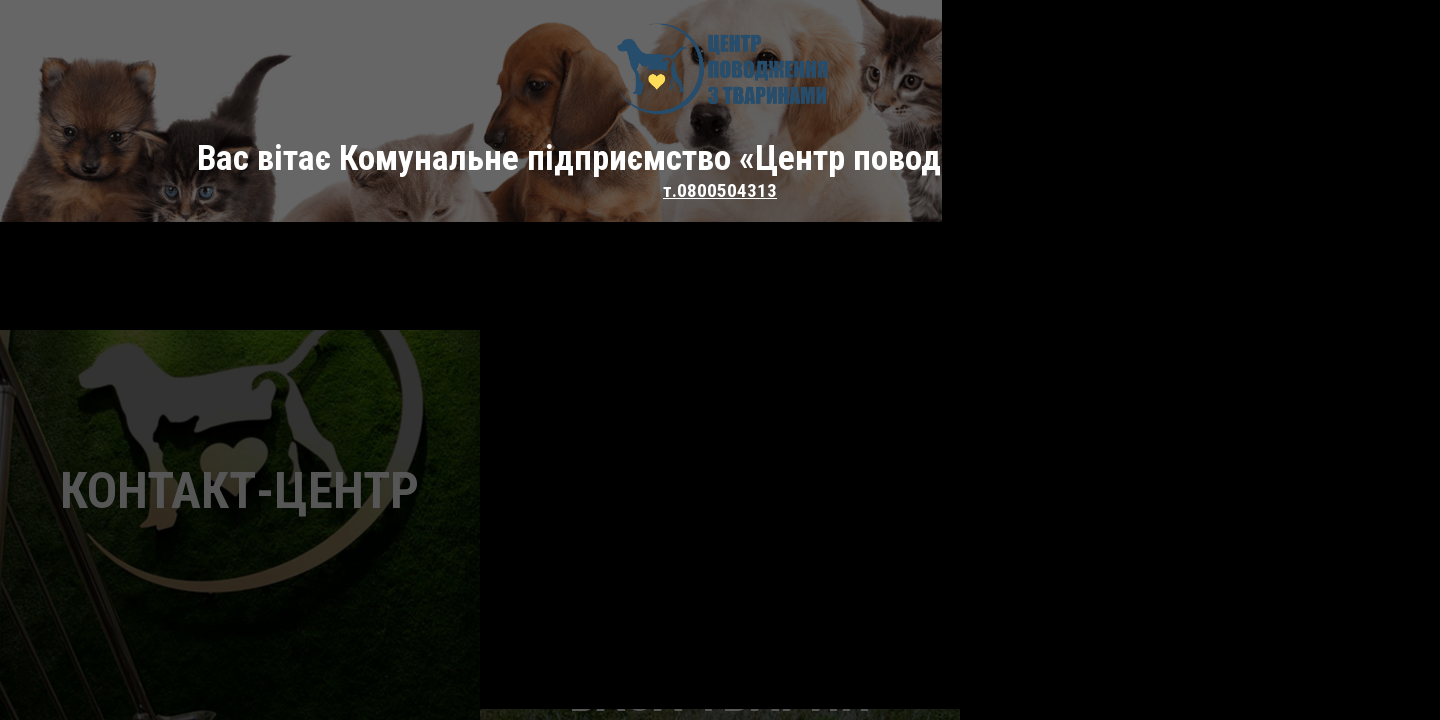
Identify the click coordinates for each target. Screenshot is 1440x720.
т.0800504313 (720, 190)
